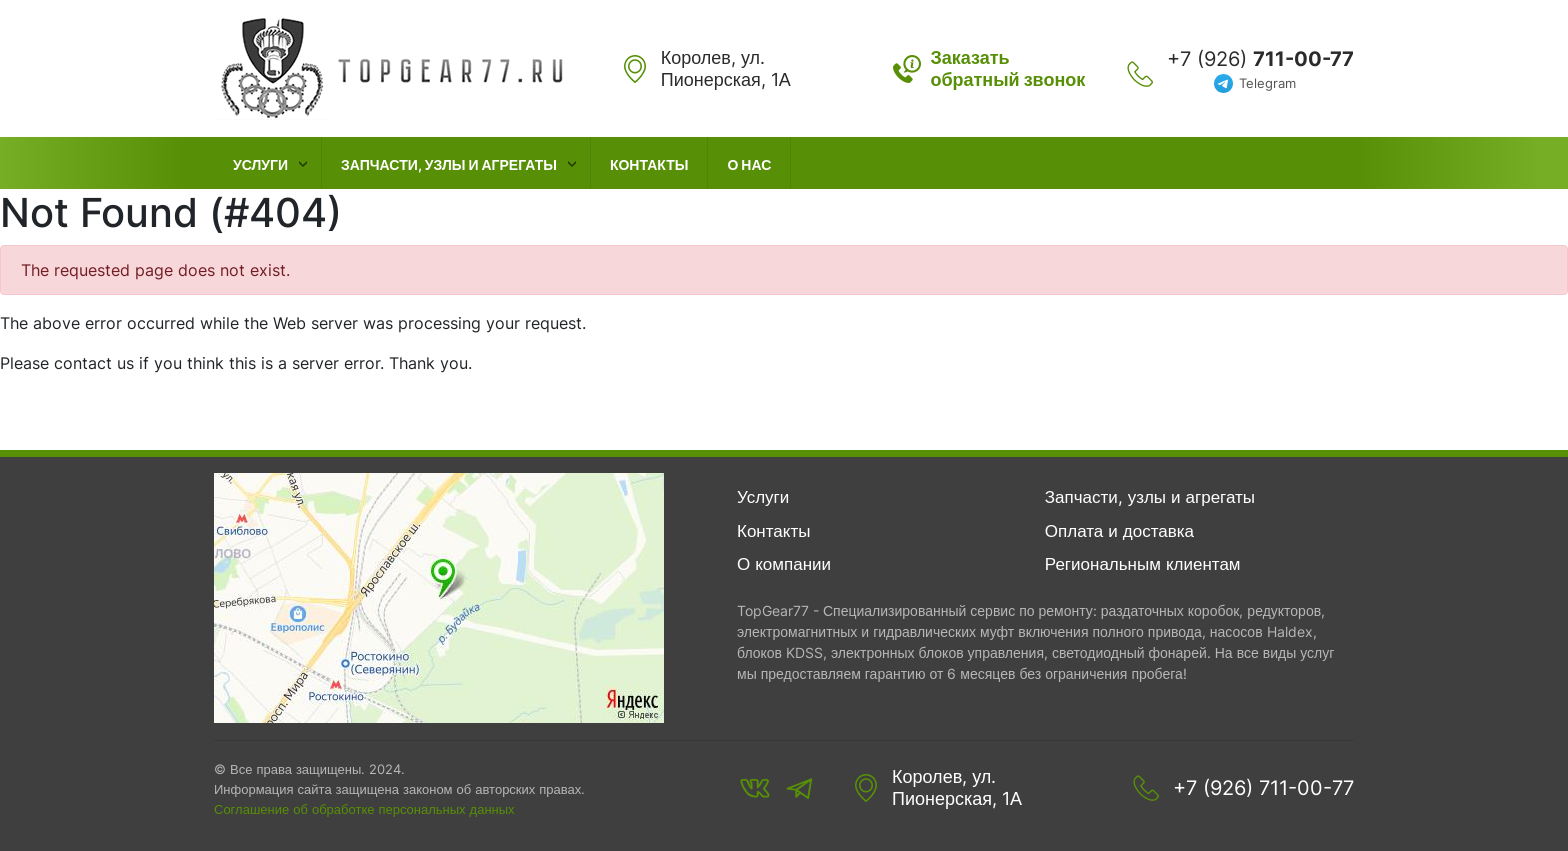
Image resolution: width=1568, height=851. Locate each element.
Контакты (649, 164)
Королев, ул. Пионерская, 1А (957, 787)
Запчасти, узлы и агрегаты (449, 164)
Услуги (260, 164)
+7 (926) (1260, 59)
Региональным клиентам (1143, 564)
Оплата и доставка (1119, 531)
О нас (749, 164)
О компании (784, 564)
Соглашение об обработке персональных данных (364, 809)
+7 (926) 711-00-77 (1263, 788)
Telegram (1267, 83)
